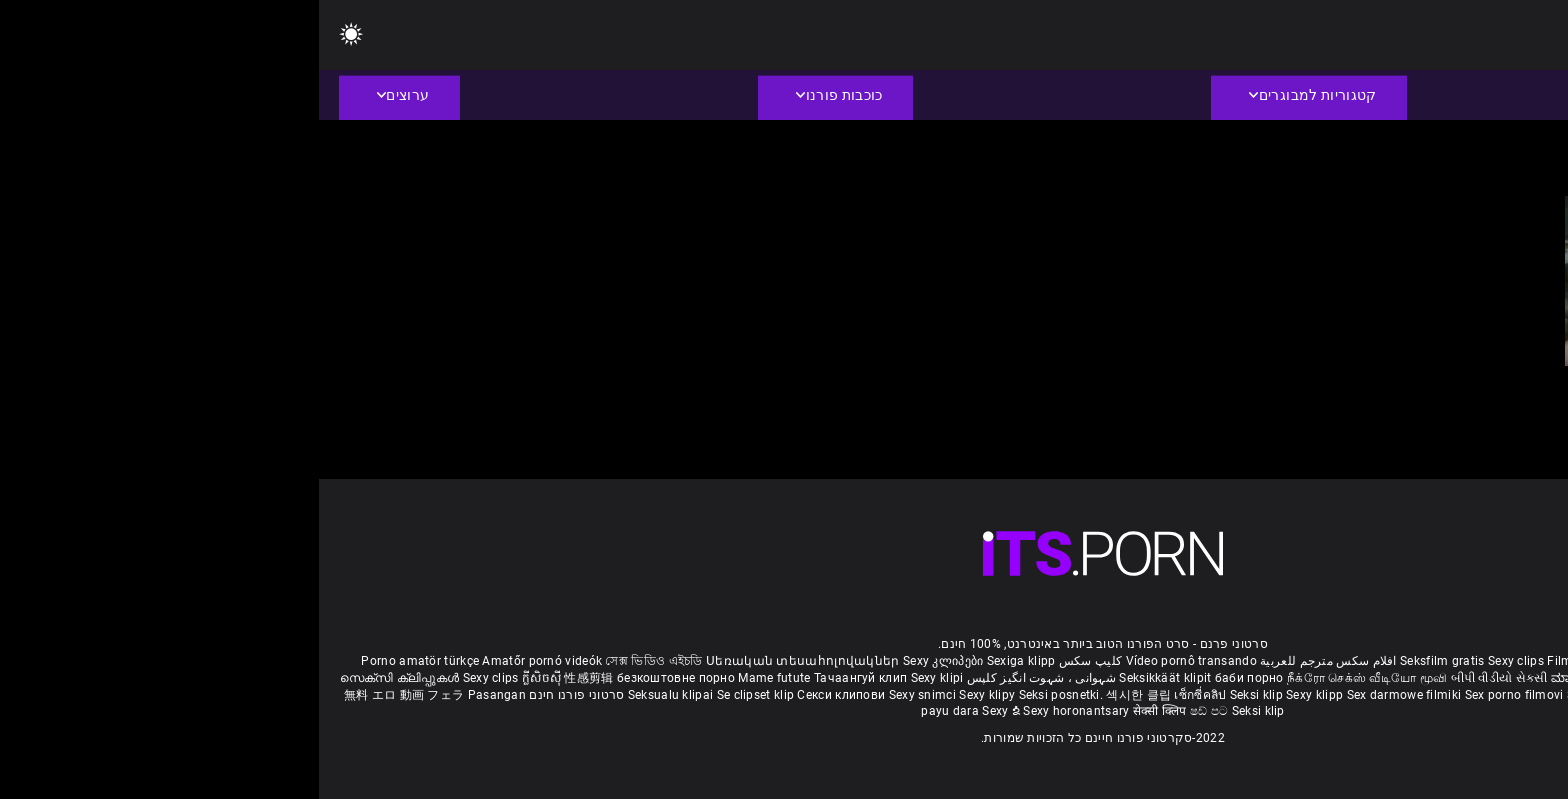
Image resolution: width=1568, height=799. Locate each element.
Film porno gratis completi (1303, 661)
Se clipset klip (438, 695)
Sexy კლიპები (626, 661)
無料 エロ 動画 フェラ (85, 695)
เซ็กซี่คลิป (882, 695)
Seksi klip (939, 695)
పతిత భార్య (1468, 678)
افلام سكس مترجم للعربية (1009, 661)
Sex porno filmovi (1195, 695)
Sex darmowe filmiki (1085, 695)
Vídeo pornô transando (872, 661)
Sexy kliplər (1281, 695)
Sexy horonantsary (758, 711)
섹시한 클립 (821, 695)
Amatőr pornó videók (223, 661)
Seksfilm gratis (1123, 661)
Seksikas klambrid (1436, 695)
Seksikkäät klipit (847, 678)
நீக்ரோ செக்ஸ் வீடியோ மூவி (1048, 678)
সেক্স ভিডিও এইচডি (334, 661)
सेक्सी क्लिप (842, 711)
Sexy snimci (605, 695)
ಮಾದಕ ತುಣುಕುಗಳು (1282, 678)
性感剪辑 (271, 678)
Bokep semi (1347, 695)
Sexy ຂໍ (683, 711)
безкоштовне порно (357, 678)
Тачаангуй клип (543, 678)
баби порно (930, 678)
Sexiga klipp (702, 661)
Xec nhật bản (1420, 661)
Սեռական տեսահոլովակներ (485, 661)
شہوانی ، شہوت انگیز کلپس (721, 678)
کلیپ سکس (771, 661)
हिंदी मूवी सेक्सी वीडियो (1384, 678)
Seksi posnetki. (744, 695)
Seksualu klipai (353, 695)
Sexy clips (1198, 661)
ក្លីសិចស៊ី (224, 678)
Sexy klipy (669, 695)
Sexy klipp (997, 695)
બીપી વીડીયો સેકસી (1180, 678)
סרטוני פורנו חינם (257, 695)
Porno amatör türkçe (101, 661)
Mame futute (455, 678)
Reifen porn (1493, 661)
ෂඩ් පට (892, 711)
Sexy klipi (618, 678)
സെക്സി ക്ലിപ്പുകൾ (82, 678)
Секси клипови (523, 695)
